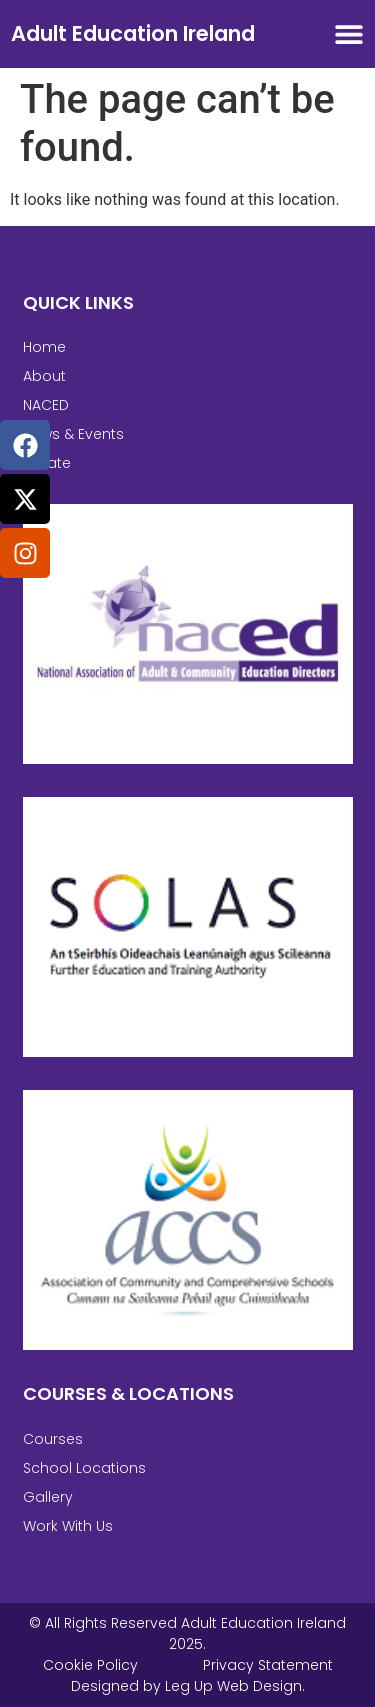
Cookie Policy (90, 1665)
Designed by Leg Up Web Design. (188, 1686)
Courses (53, 1439)
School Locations (84, 1468)
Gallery (48, 1497)
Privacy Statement (268, 1665)
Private (47, 463)
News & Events (73, 434)
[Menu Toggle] (349, 34)
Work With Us (68, 1526)
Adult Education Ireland (133, 33)
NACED (46, 405)
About (44, 376)
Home (44, 347)
